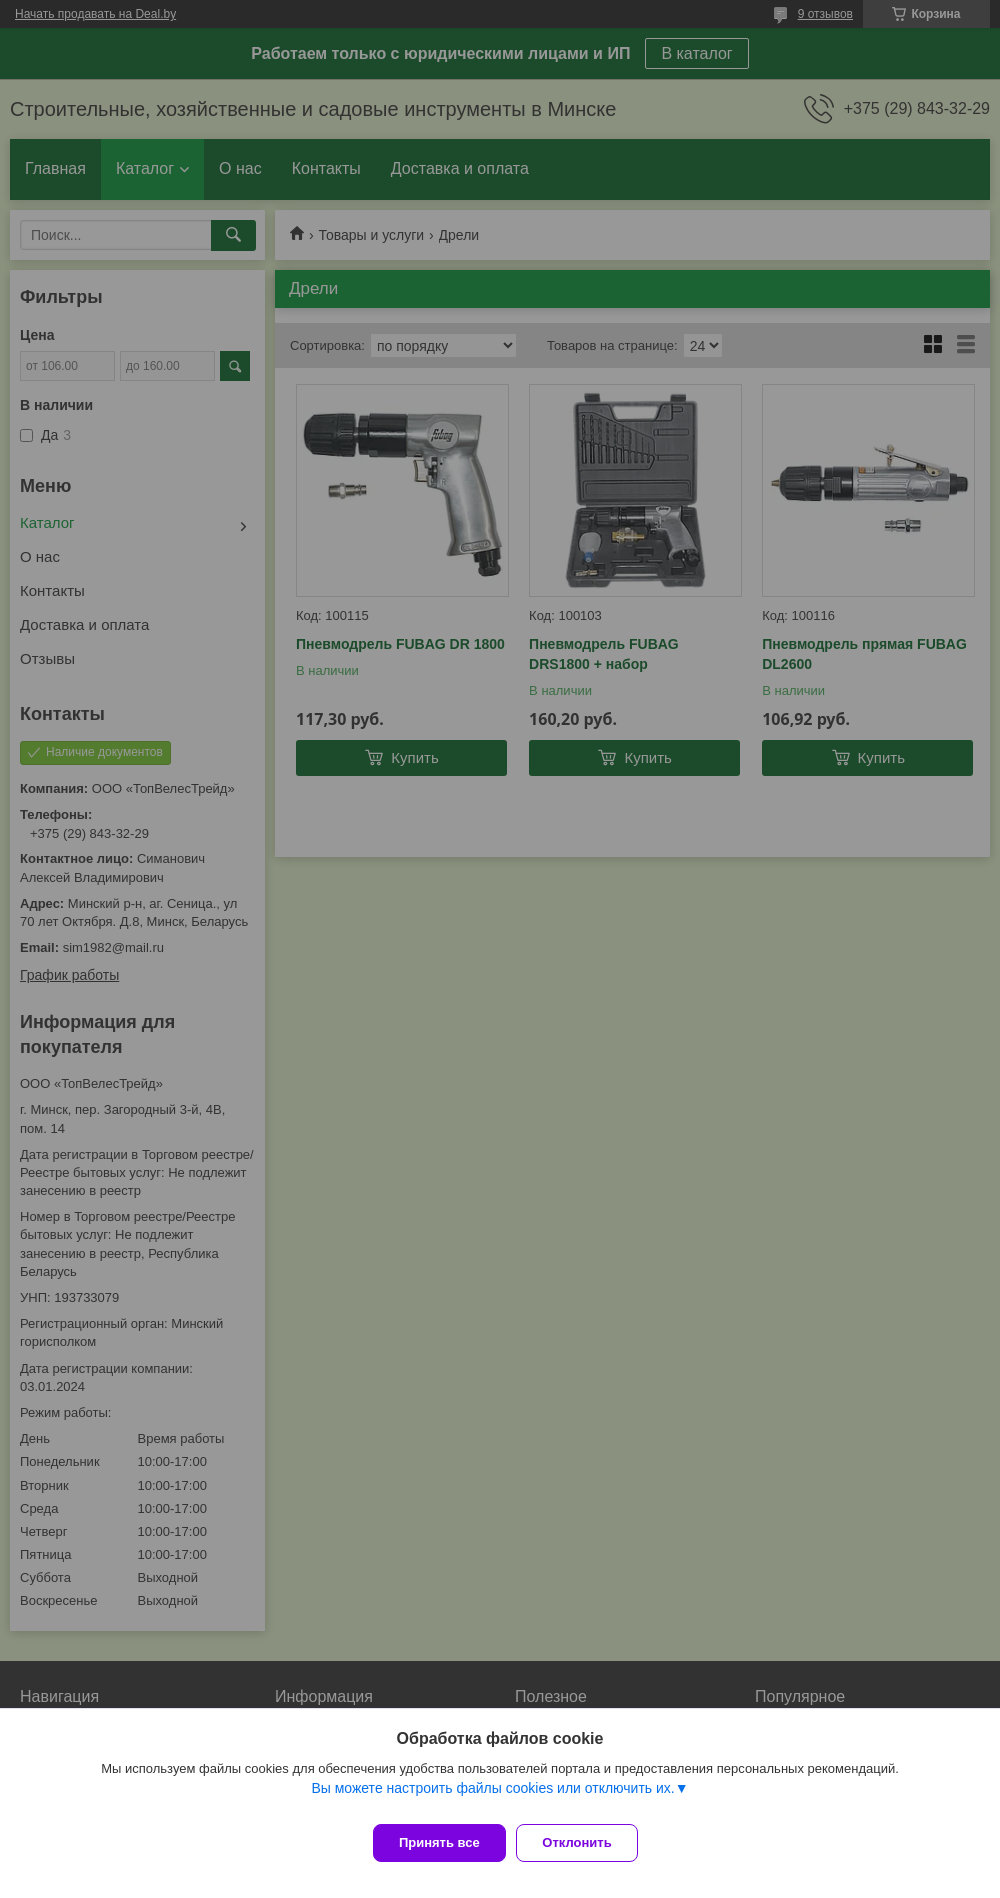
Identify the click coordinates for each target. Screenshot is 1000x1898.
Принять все (439, 1842)
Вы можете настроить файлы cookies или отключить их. (492, 1797)
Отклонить (586, 1842)
